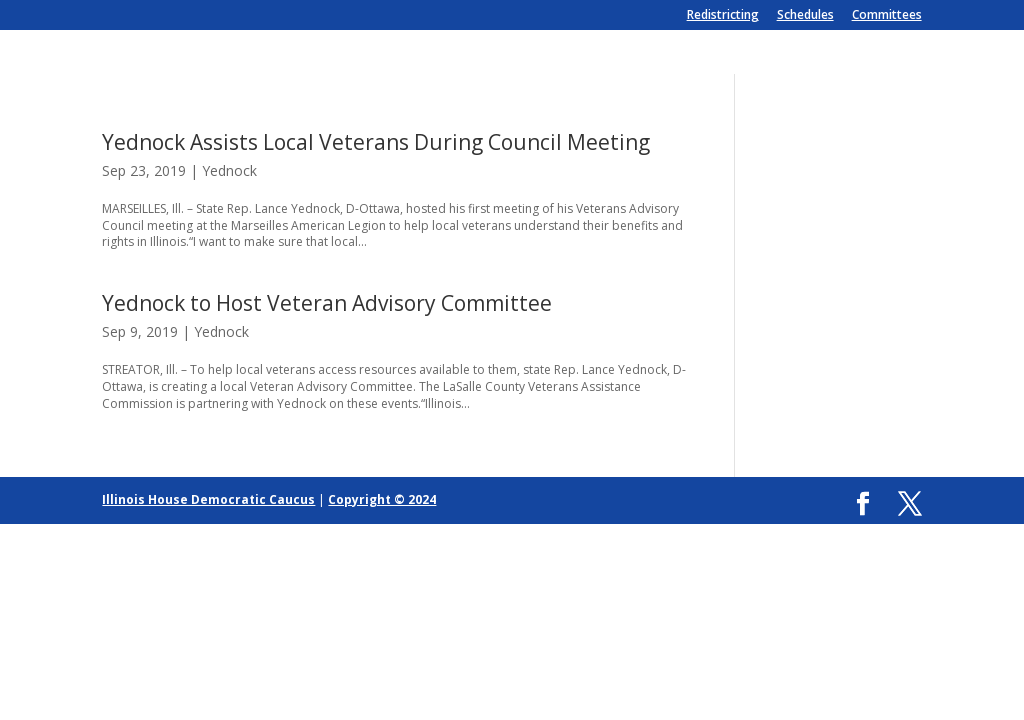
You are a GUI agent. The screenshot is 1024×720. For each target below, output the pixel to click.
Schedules (805, 16)
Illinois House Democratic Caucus (208, 499)
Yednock (229, 170)
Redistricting (723, 16)
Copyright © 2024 (382, 499)
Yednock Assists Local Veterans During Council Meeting (376, 142)
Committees (887, 16)
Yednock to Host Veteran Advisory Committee (327, 303)
